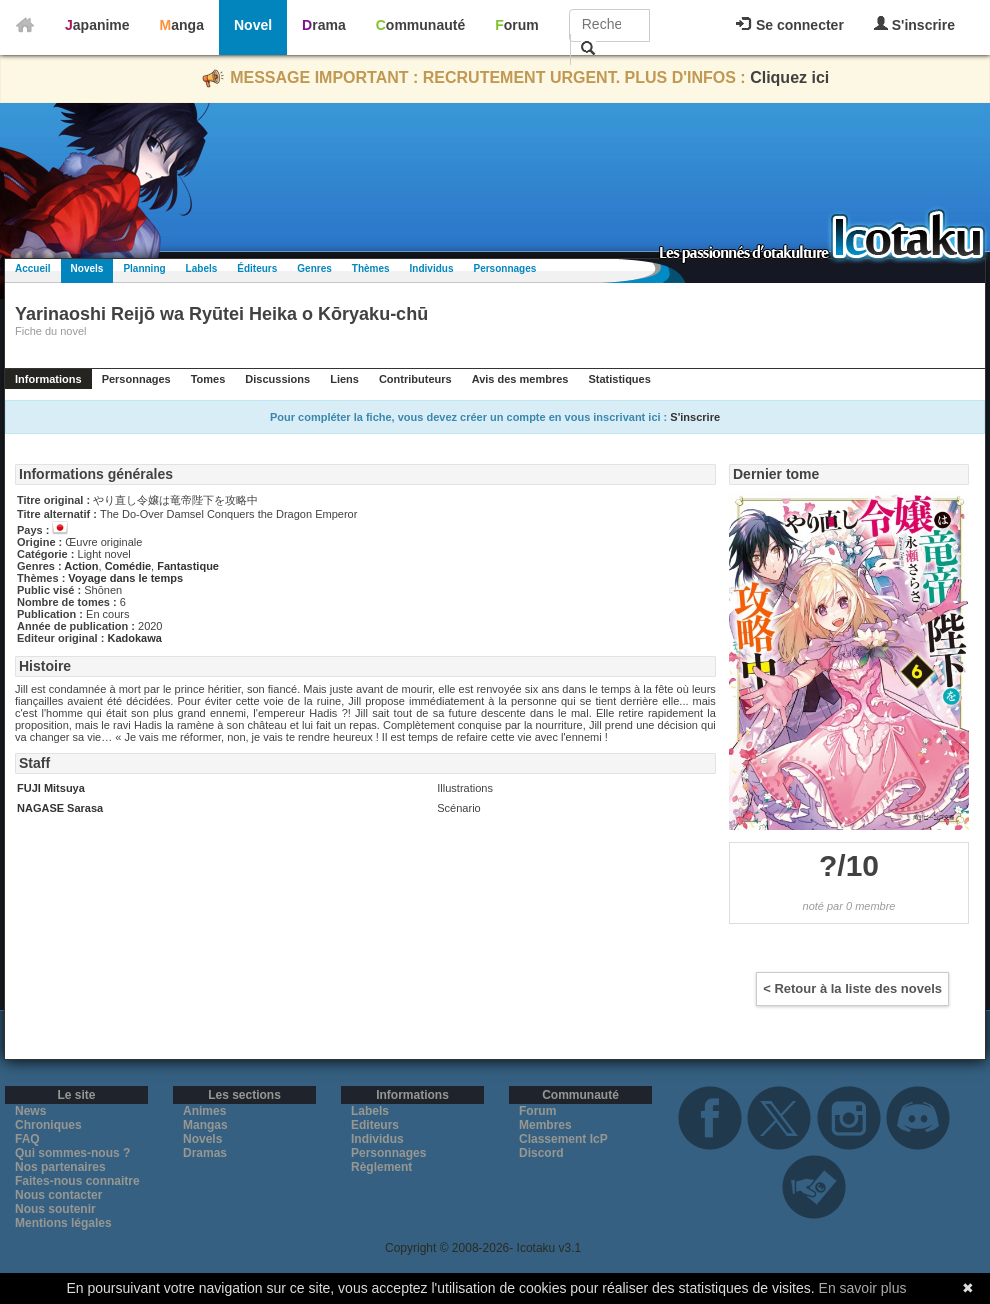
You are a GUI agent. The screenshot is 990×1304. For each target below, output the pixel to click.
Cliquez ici (789, 77)
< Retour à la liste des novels (852, 988)
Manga (182, 25)
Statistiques (619, 379)
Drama (324, 25)
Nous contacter (58, 1195)
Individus (432, 268)
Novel (253, 25)
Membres (545, 1125)
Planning (144, 268)
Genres (314, 268)
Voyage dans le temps (125, 578)
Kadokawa (134, 638)
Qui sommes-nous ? (72, 1153)
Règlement (381, 1167)
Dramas (205, 1153)
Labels (202, 268)
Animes (204, 1111)
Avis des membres (520, 379)
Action (81, 566)
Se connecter (790, 25)
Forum (517, 25)
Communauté (420, 25)
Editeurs (375, 1125)
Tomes (208, 379)
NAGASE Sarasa (60, 808)
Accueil (33, 268)
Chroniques (48, 1125)
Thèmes (371, 268)
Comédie (128, 566)
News (30, 1111)
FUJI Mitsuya (51, 788)
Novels (87, 268)
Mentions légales (63, 1223)
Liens (344, 379)
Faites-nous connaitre (77, 1181)
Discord (541, 1153)
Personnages (504, 268)
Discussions (277, 379)
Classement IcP (563, 1139)
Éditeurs (257, 268)
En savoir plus (863, 1288)
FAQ (27, 1139)
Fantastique (188, 566)
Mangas (205, 1125)
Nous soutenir (55, 1209)
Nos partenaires (60, 1167)
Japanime (97, 25)
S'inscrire (914, 24)
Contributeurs (415, 379)
